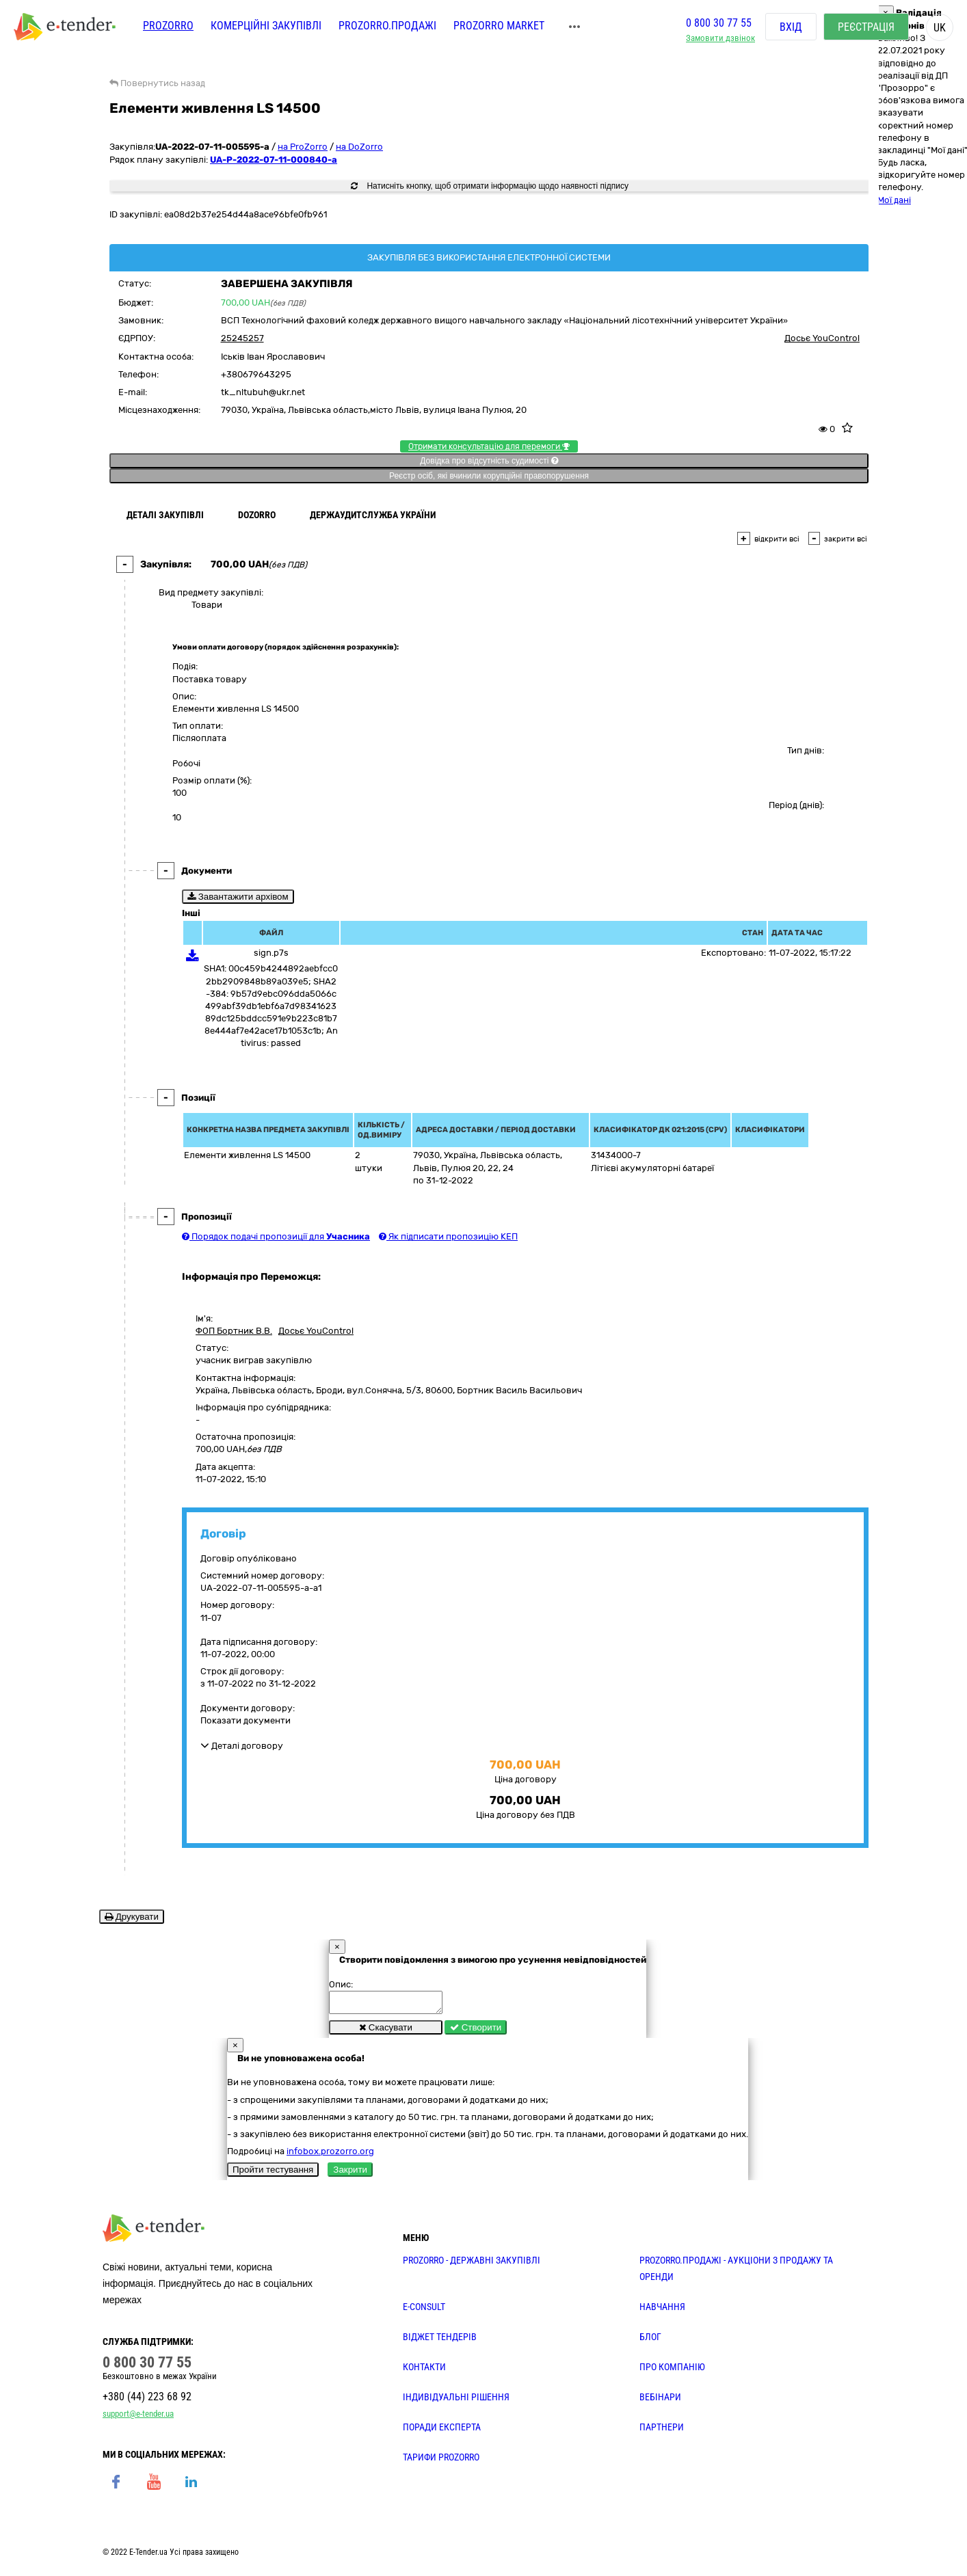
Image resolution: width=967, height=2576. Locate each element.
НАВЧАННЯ (662, 2310)
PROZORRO (168, 25)
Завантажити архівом (238, 896)
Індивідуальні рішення (456, 2401)
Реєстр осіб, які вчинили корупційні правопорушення (489, 476)
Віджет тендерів (440, 2340)
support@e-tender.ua (138, 2418)
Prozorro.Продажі (387, 25)
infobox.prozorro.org (330, 2155)
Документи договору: (247, 1708)
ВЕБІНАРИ (660, 2401)
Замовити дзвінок (720, 38)
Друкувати (132, 1916)
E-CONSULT (424, 2310)
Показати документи (245, 1720)
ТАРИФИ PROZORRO (441, 2461)
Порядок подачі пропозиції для (276, 1236)
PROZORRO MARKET (498, 25)
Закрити (350, 2174)
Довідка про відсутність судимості (488, 461)
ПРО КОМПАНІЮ (672, 2370)
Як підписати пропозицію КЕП (448, 1236)
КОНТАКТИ (424, 2370)
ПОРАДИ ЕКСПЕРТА (442, 2431)
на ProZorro (303, 147)
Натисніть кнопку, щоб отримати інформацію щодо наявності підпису (489, 186)
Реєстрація (866, 27)
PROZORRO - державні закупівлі (471, 2264)
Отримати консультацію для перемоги (489, 446)
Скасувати (385, 2031)
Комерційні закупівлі (266, 25)
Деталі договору (241, 1746)
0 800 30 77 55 (719, 22)
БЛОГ (650, 2340)
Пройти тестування (273, 2174)
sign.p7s (271, 953)
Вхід (791, 27)
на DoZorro (359, 147)
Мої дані (894, 200)
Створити (475, 2031)
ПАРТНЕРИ (661, 2431)
